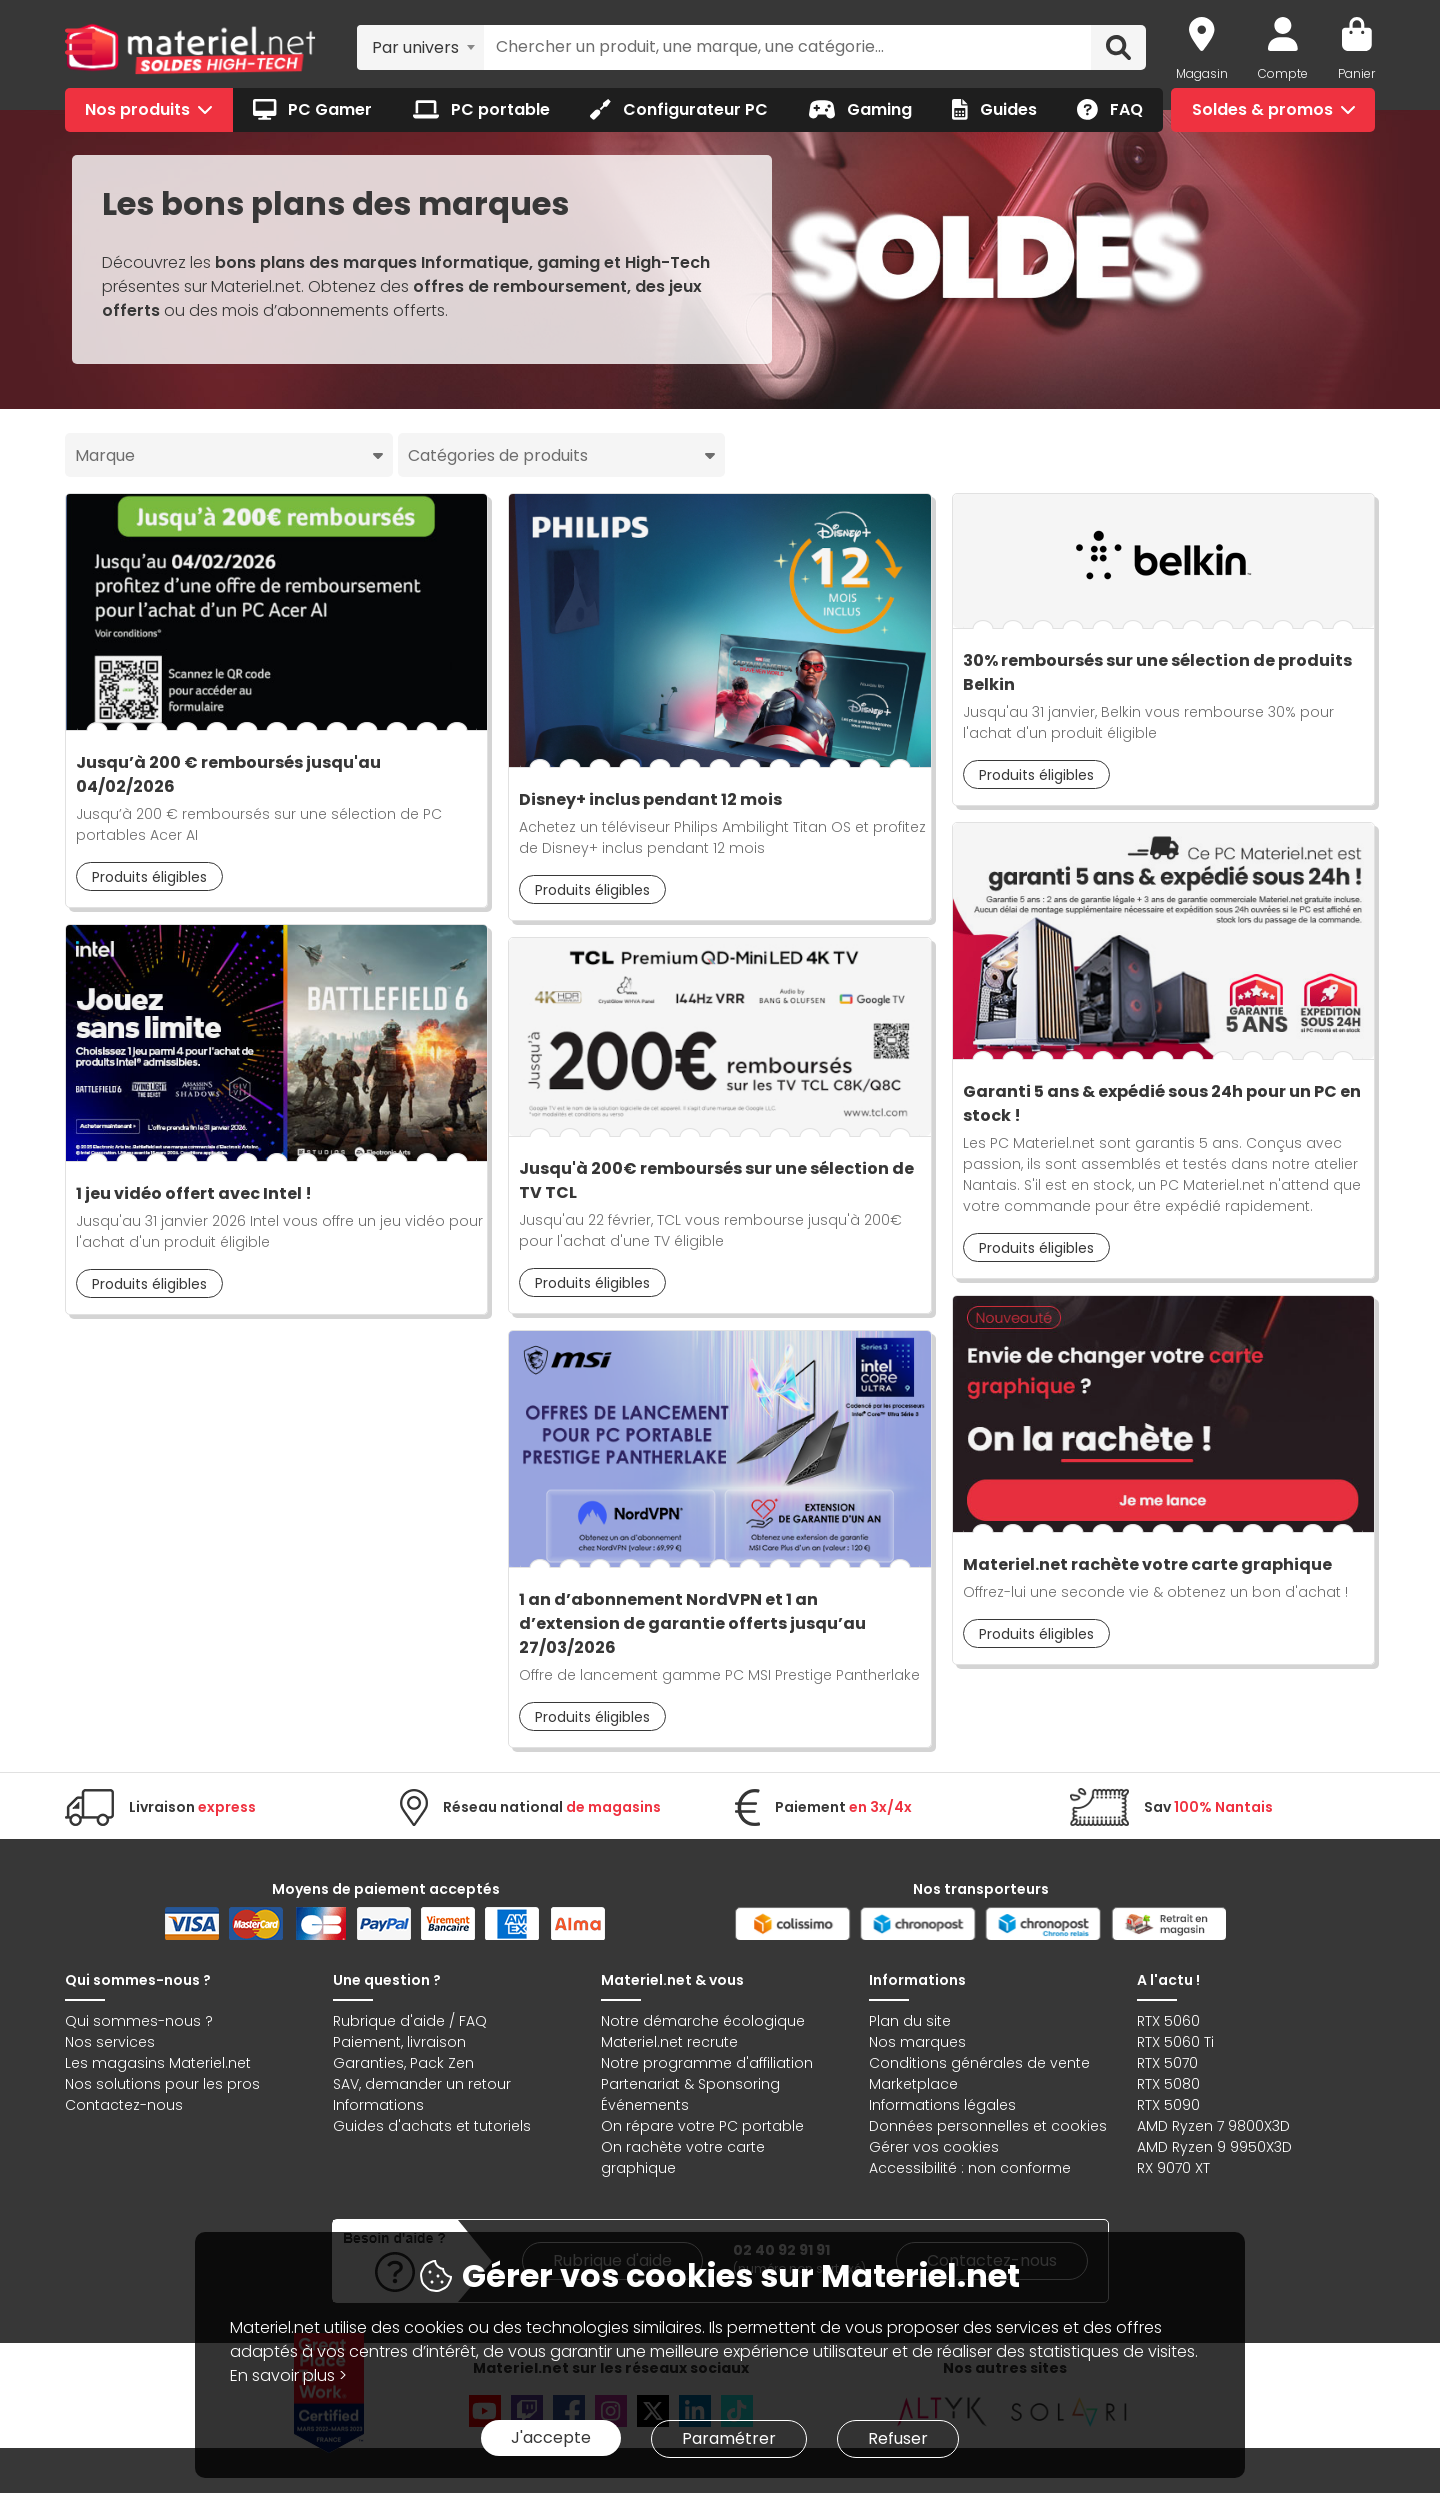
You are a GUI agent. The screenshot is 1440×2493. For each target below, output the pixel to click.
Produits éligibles (149, 877)
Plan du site (910, 2021)
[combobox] (420, 47)
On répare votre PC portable (702, 2126)
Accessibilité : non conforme (970, 2168)
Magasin (1202, 73)
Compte (1283, 73)
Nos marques (917, 2042)
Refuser (898, 2438)
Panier (1356, 73)
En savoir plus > (288, 2375)
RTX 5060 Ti (1175, 2042)
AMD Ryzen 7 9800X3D (1213, 2126)
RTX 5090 (1168, 2105)
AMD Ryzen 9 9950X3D (1214, 2147)
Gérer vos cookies (934, 2147)
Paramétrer (729, 2438)
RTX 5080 (1168, 2084)
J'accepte (551, 2437)
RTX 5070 (1167, 2063)
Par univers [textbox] (415, 47)
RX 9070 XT (1173, 2168)
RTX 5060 (1168, 2021)
